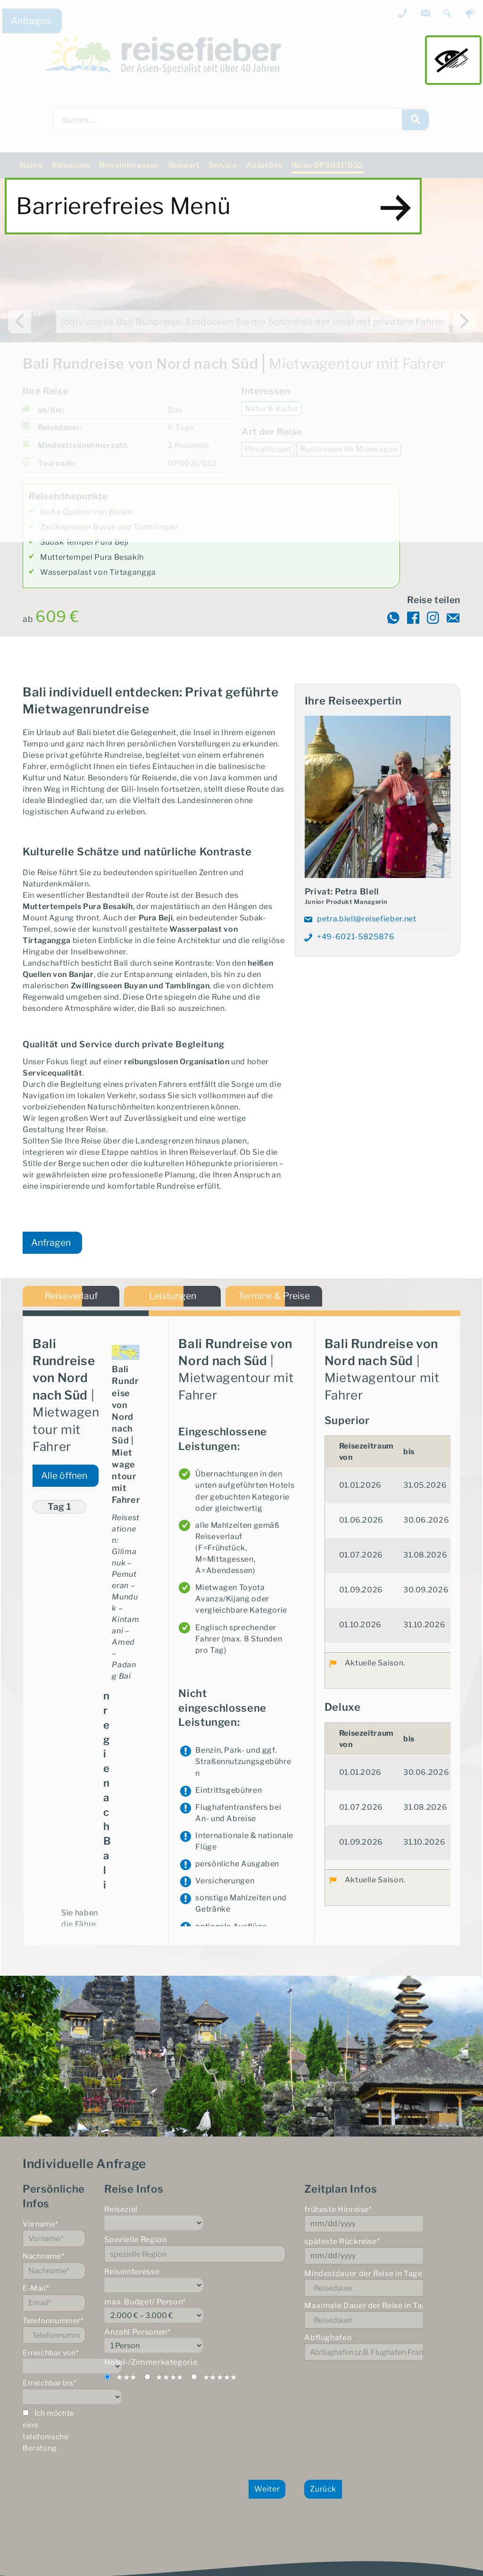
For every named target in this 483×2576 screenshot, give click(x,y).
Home (31, 165)
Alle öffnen (64, 1482)
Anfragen (30, 20)
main (453, 60)
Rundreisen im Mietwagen (349, 449)
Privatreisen (268, 449)
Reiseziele (71, 165)
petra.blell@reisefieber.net (366, 918)
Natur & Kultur (272, 408)
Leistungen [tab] (172, 1300)
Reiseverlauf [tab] (71, 1300)
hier (281, 2107)
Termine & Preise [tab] (274, 1300)
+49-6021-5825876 (355, 936)
